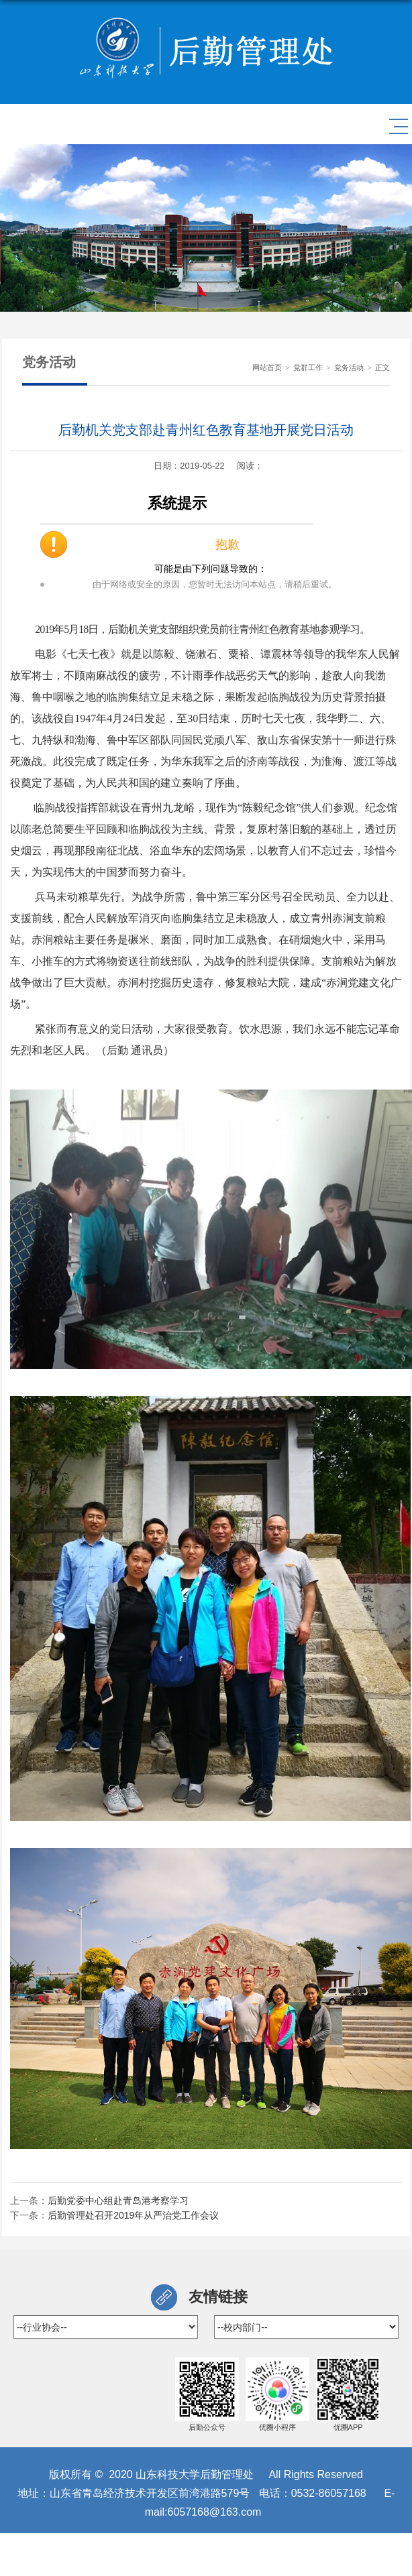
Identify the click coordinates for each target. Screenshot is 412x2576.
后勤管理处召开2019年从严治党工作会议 (133, 2215)
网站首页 (267, 367)
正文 (382, 367)
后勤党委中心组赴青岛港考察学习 (118, 2200)
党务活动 (349, 367)
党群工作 (308, 367)
